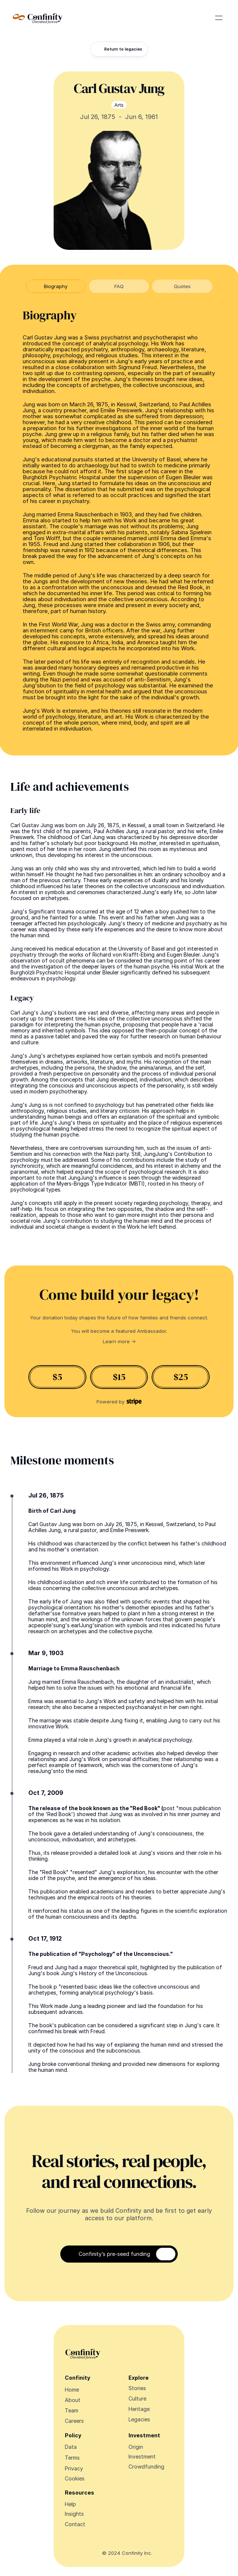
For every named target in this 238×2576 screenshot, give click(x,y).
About (72, 2400)
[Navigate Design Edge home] (37, 17)
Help (70, 2504)
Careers (74, 2421)
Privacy (74, 2468)
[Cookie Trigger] (75, 2478)
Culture (137, 2398)
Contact (75, 2524)
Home (72, 2389)
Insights (74, 2514)
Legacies (139, 2419)
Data (71, 2447)
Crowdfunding (146, 2466)
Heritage (139, 2409)
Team (71, 2410)
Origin (135, 2447)
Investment (142, 2456)
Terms (72, 2457)
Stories (137, 2388)
